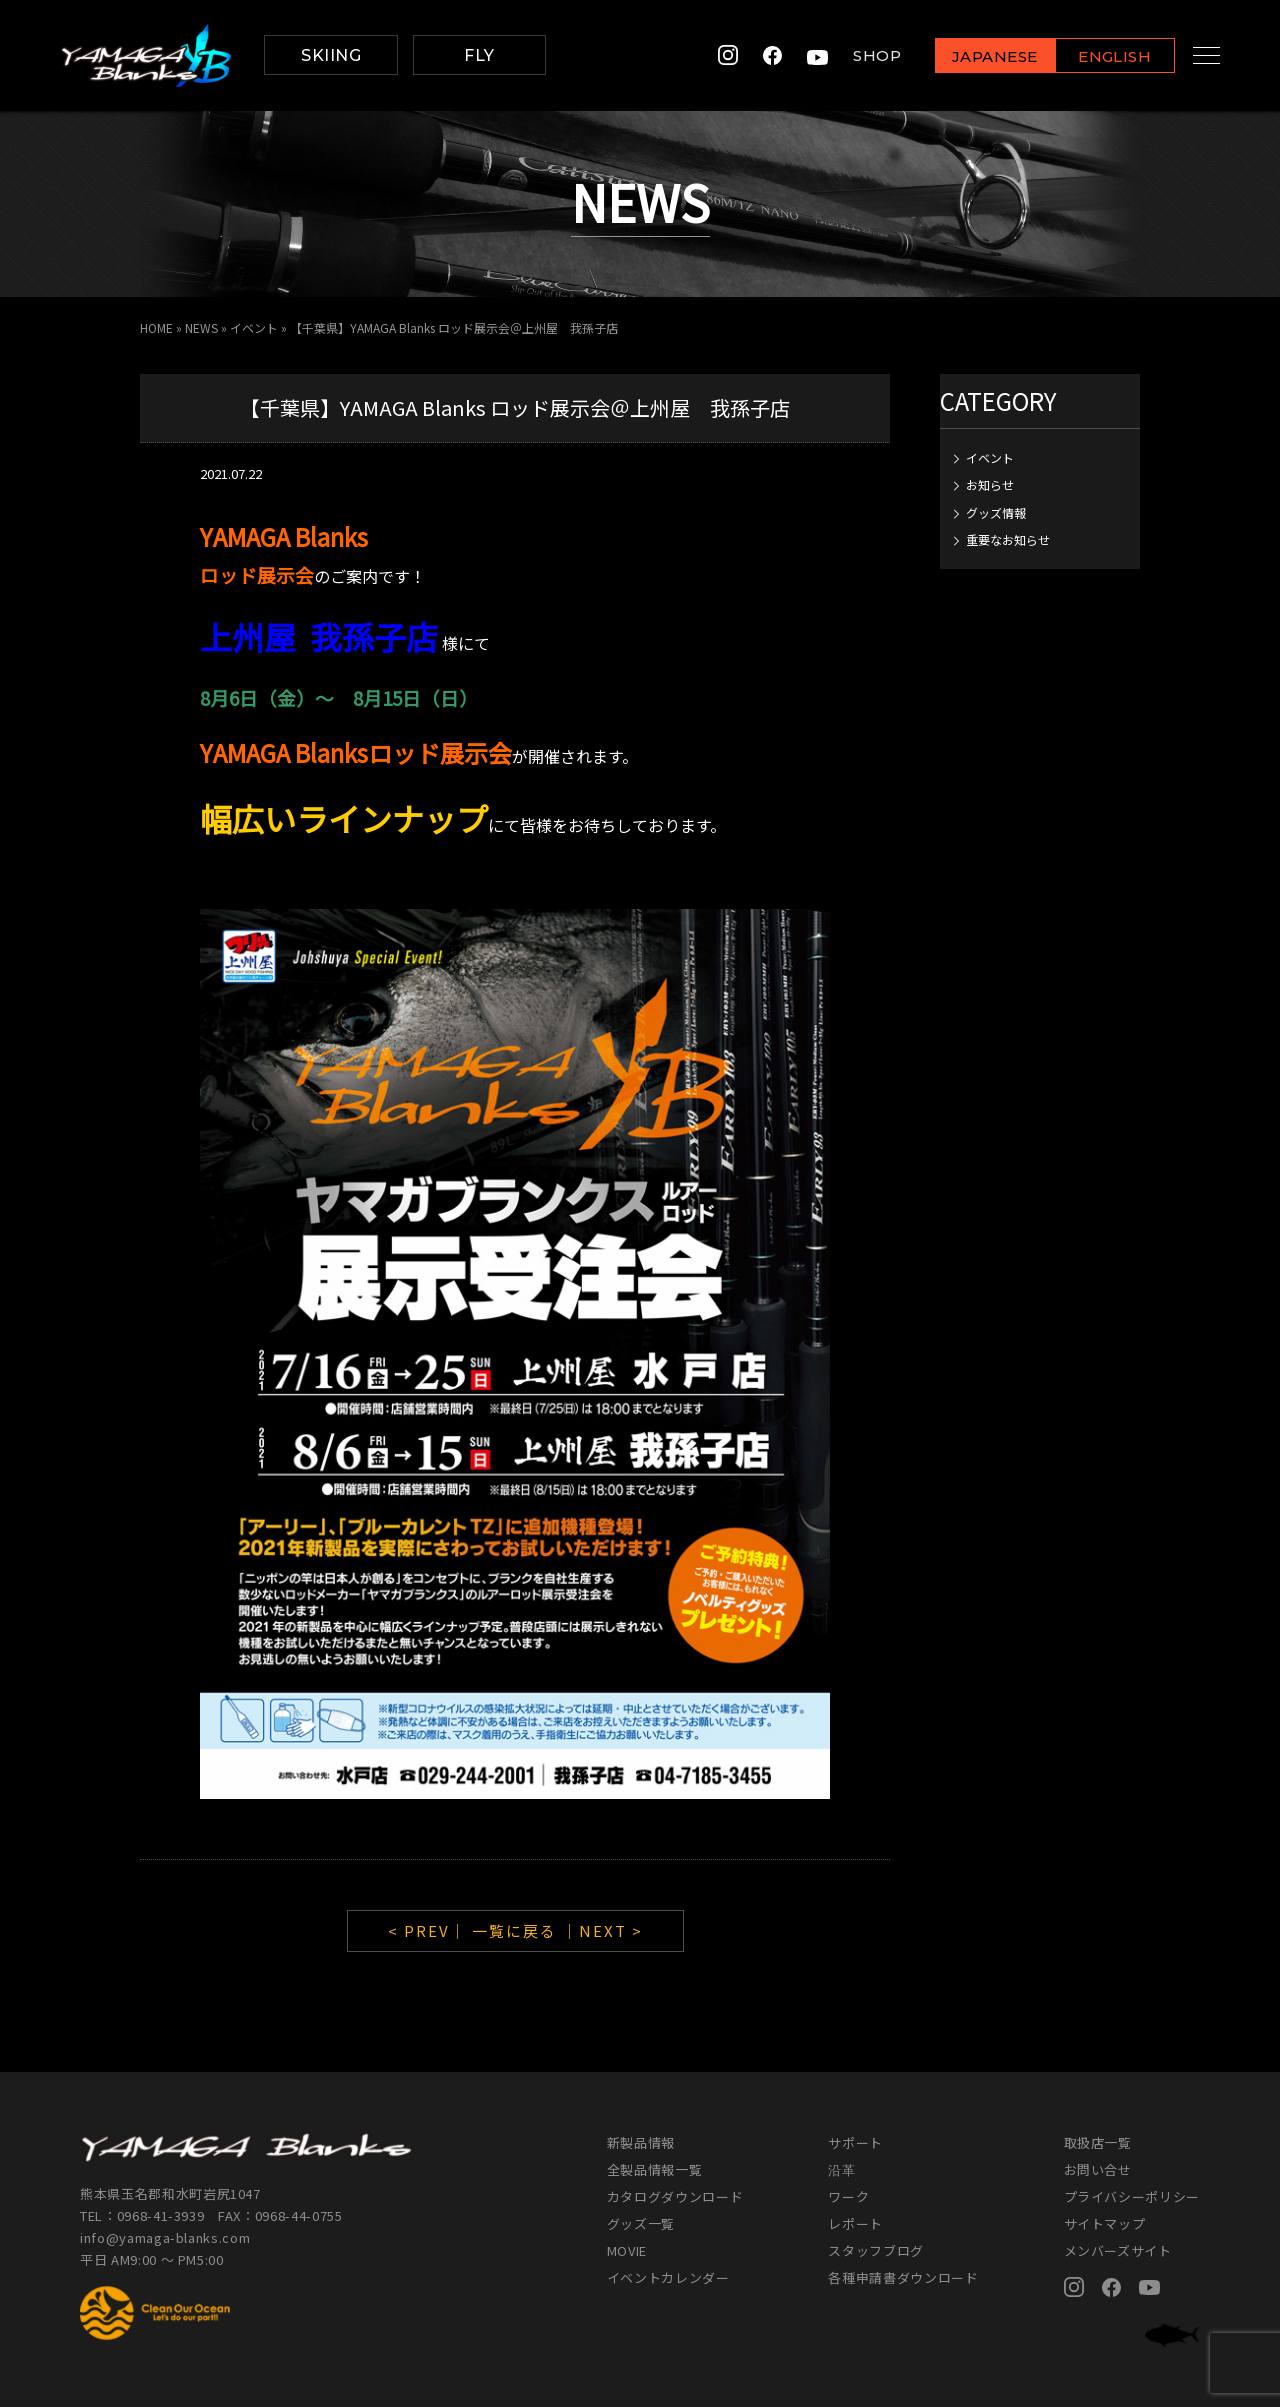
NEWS (201, 327)
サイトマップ (1105, 2223)
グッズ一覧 (641, 2223)
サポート (855, 2142)
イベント (254, 327)
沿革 (841, 2169)
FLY (479, 55)
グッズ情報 (996, 512)
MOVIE (627, 2250)
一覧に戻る (514, 1930)
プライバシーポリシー (1132, 2196)
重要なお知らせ (1008, 539)
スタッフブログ (876, 2250)
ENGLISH (1095, 56)
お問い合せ (1098, 2169)
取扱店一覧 (1098, 2142)
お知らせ (990, 484)
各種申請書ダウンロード (903, 2277)
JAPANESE (975, 56)
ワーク (848, 2196)
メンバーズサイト (1118, 2250)
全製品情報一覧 (655, 2169)
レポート (855, 2223)
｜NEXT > (602, 1930)
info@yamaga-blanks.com (165, 2237)
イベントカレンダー (668, 2277)
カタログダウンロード (675, 2196)
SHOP (858, 55)
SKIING (331, 55)
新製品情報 (641, 2142)
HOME (156, 327)
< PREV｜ (430, 1930)
